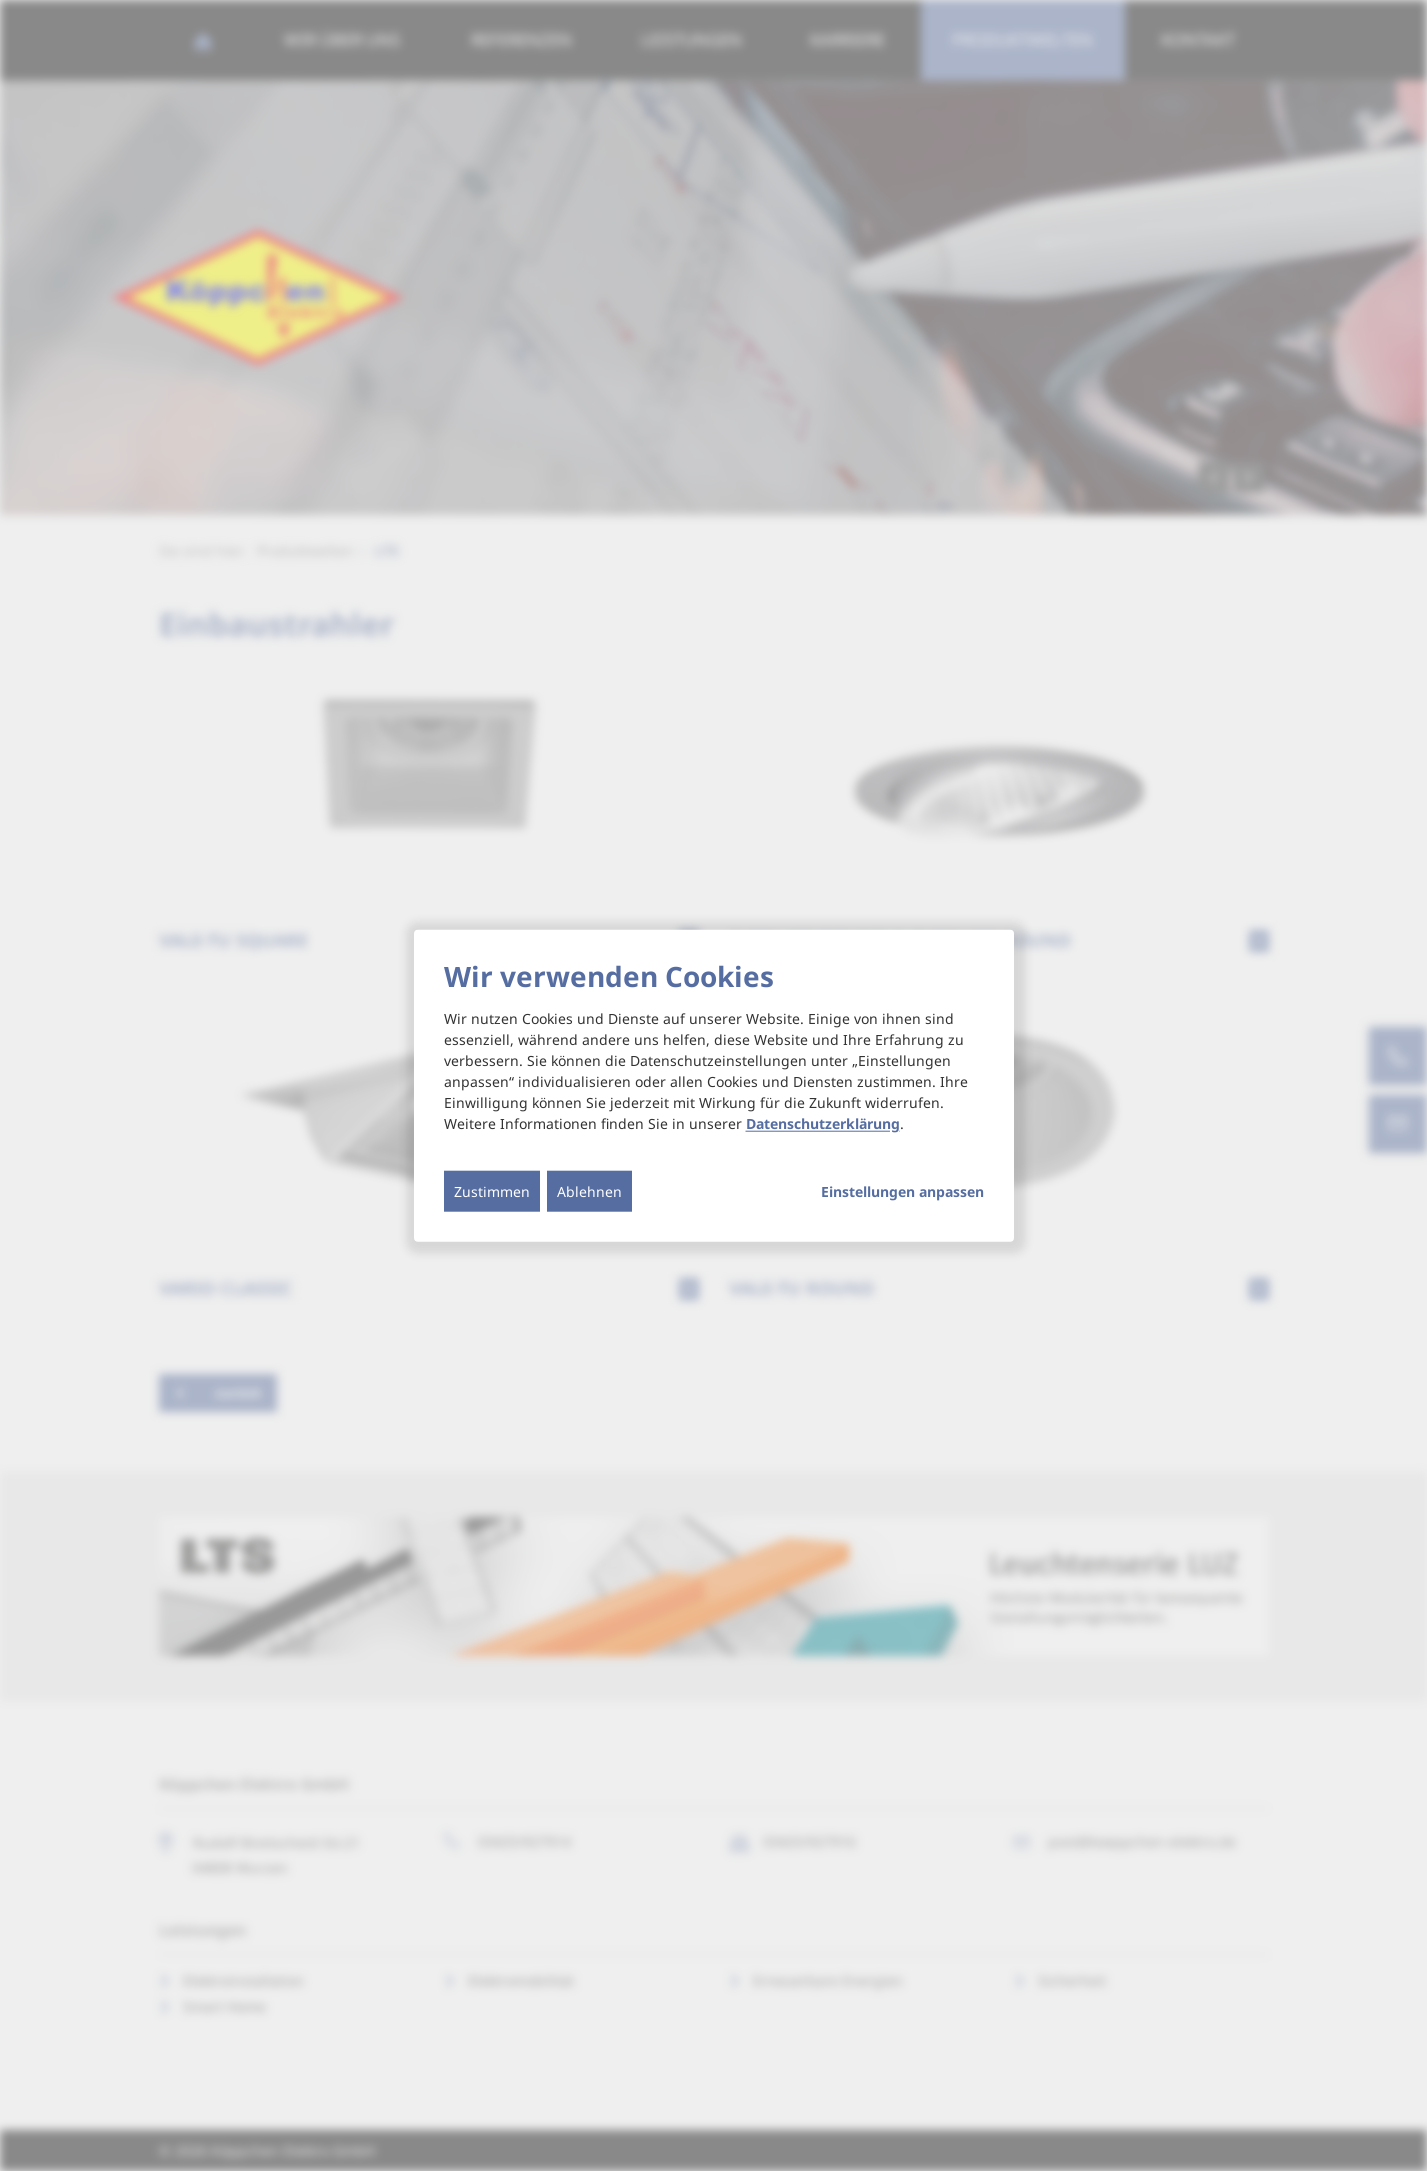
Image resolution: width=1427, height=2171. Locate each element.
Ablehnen (589, 1191)
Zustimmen (492, 1191)
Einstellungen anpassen (902, 1192)
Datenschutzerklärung (823, 1123)
